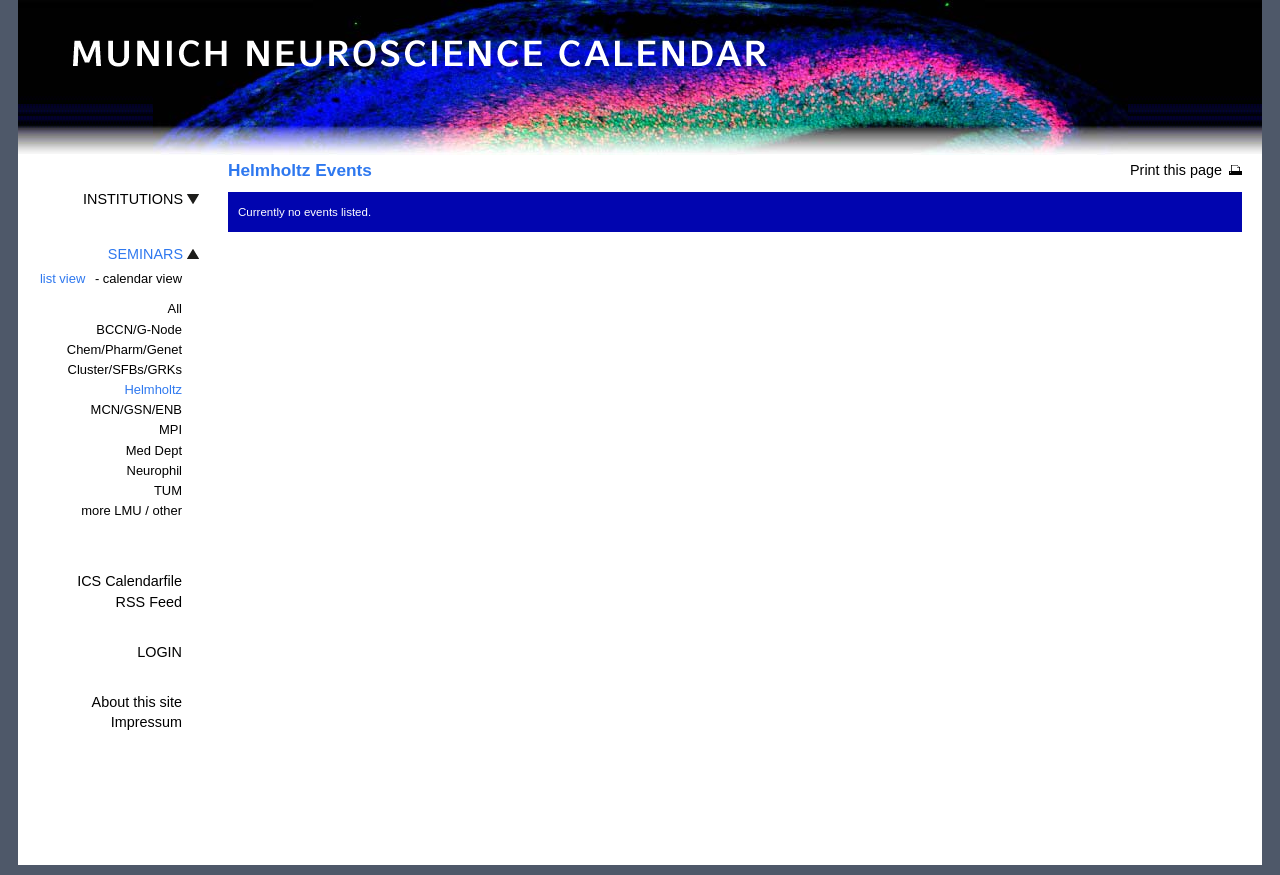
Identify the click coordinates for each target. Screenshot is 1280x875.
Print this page (1176, 170)
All (175, 308)
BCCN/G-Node (139, 329)
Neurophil (154, 470)
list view (62, 278)
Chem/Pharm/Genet (124, 349)
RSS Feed (149, 602)
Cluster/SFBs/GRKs (125, 369)
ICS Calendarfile (129, 581)
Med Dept (154, 450)
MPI (170, 429)
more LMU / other (131, 510)
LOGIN (159, 652)
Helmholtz (153, 389)
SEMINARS (145, 254)
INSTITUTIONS (133, 199)
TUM (168, 490)
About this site (137, 702)
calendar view (142, 278)
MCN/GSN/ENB (136, 409)
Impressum (146, 722)
